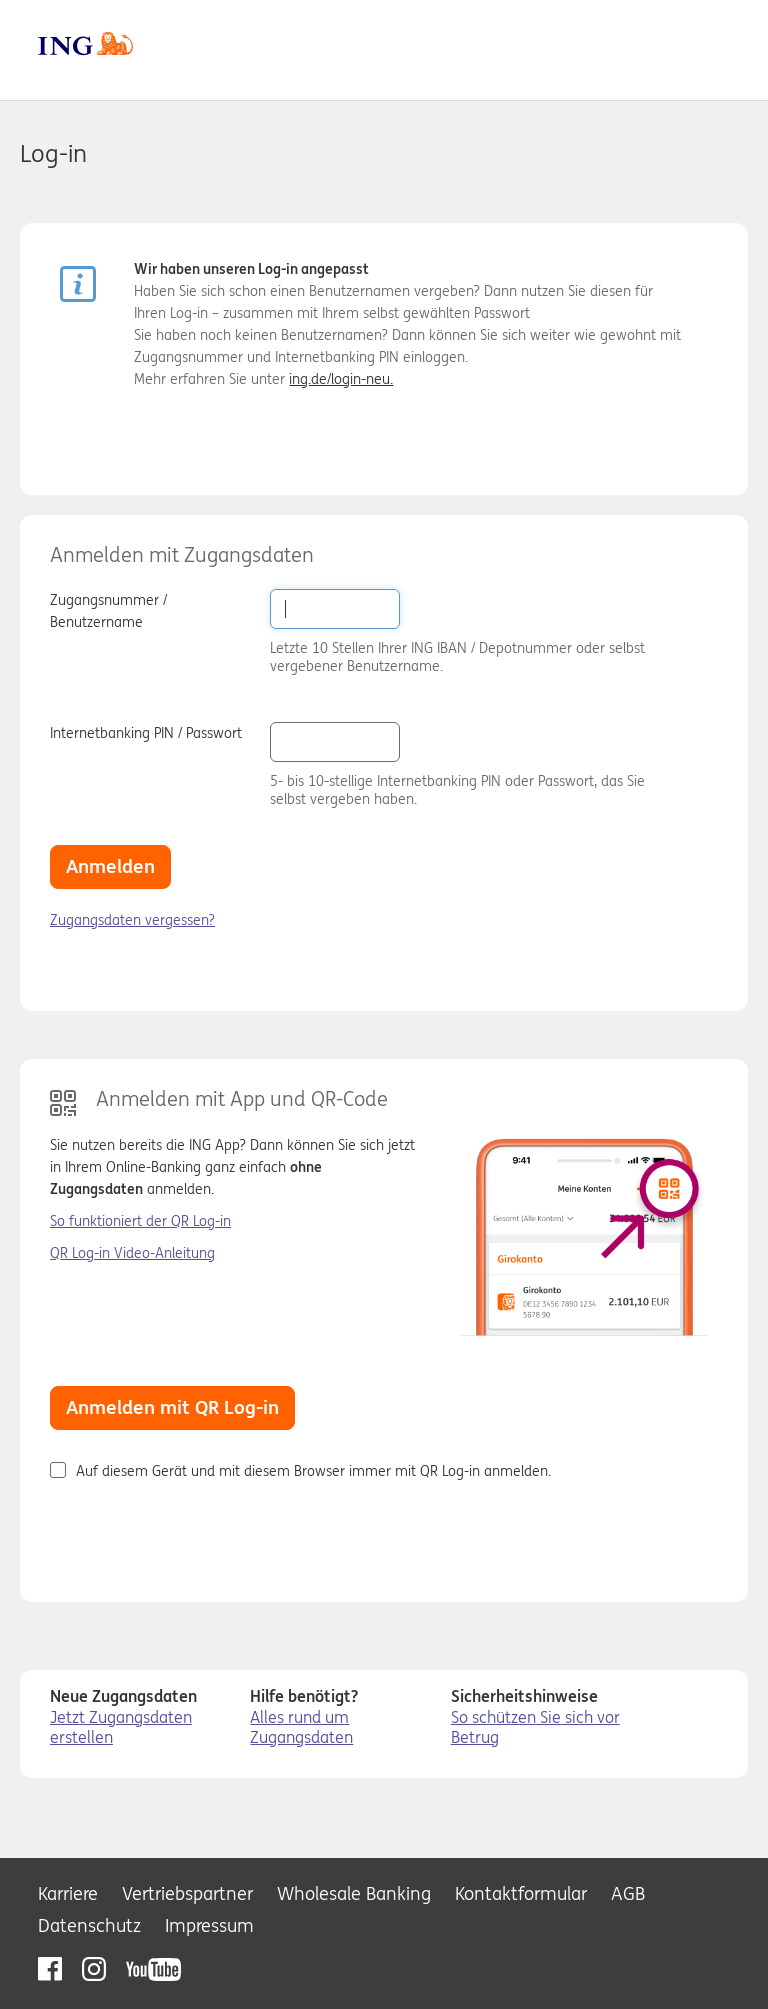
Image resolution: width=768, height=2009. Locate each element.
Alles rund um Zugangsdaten (301, 1727)
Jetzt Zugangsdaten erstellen (121, 1727)
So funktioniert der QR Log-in (140, 1221)
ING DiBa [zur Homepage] (85, 43)
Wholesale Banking (354, 1893)
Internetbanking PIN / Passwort (146, 733)
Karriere (68, 1893)
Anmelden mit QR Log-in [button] (172, 1407)
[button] (426, 741)
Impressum (209, 1925)
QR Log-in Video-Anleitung (132, 1253)
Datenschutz (89, 1925)
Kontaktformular (521, 1893)
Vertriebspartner (187, 1893)
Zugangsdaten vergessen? (132, 920)
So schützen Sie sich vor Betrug (535, 1727)
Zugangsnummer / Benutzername (108, 611)
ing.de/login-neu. (341, 379)
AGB (628, 1893)
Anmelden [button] (110, 866)
